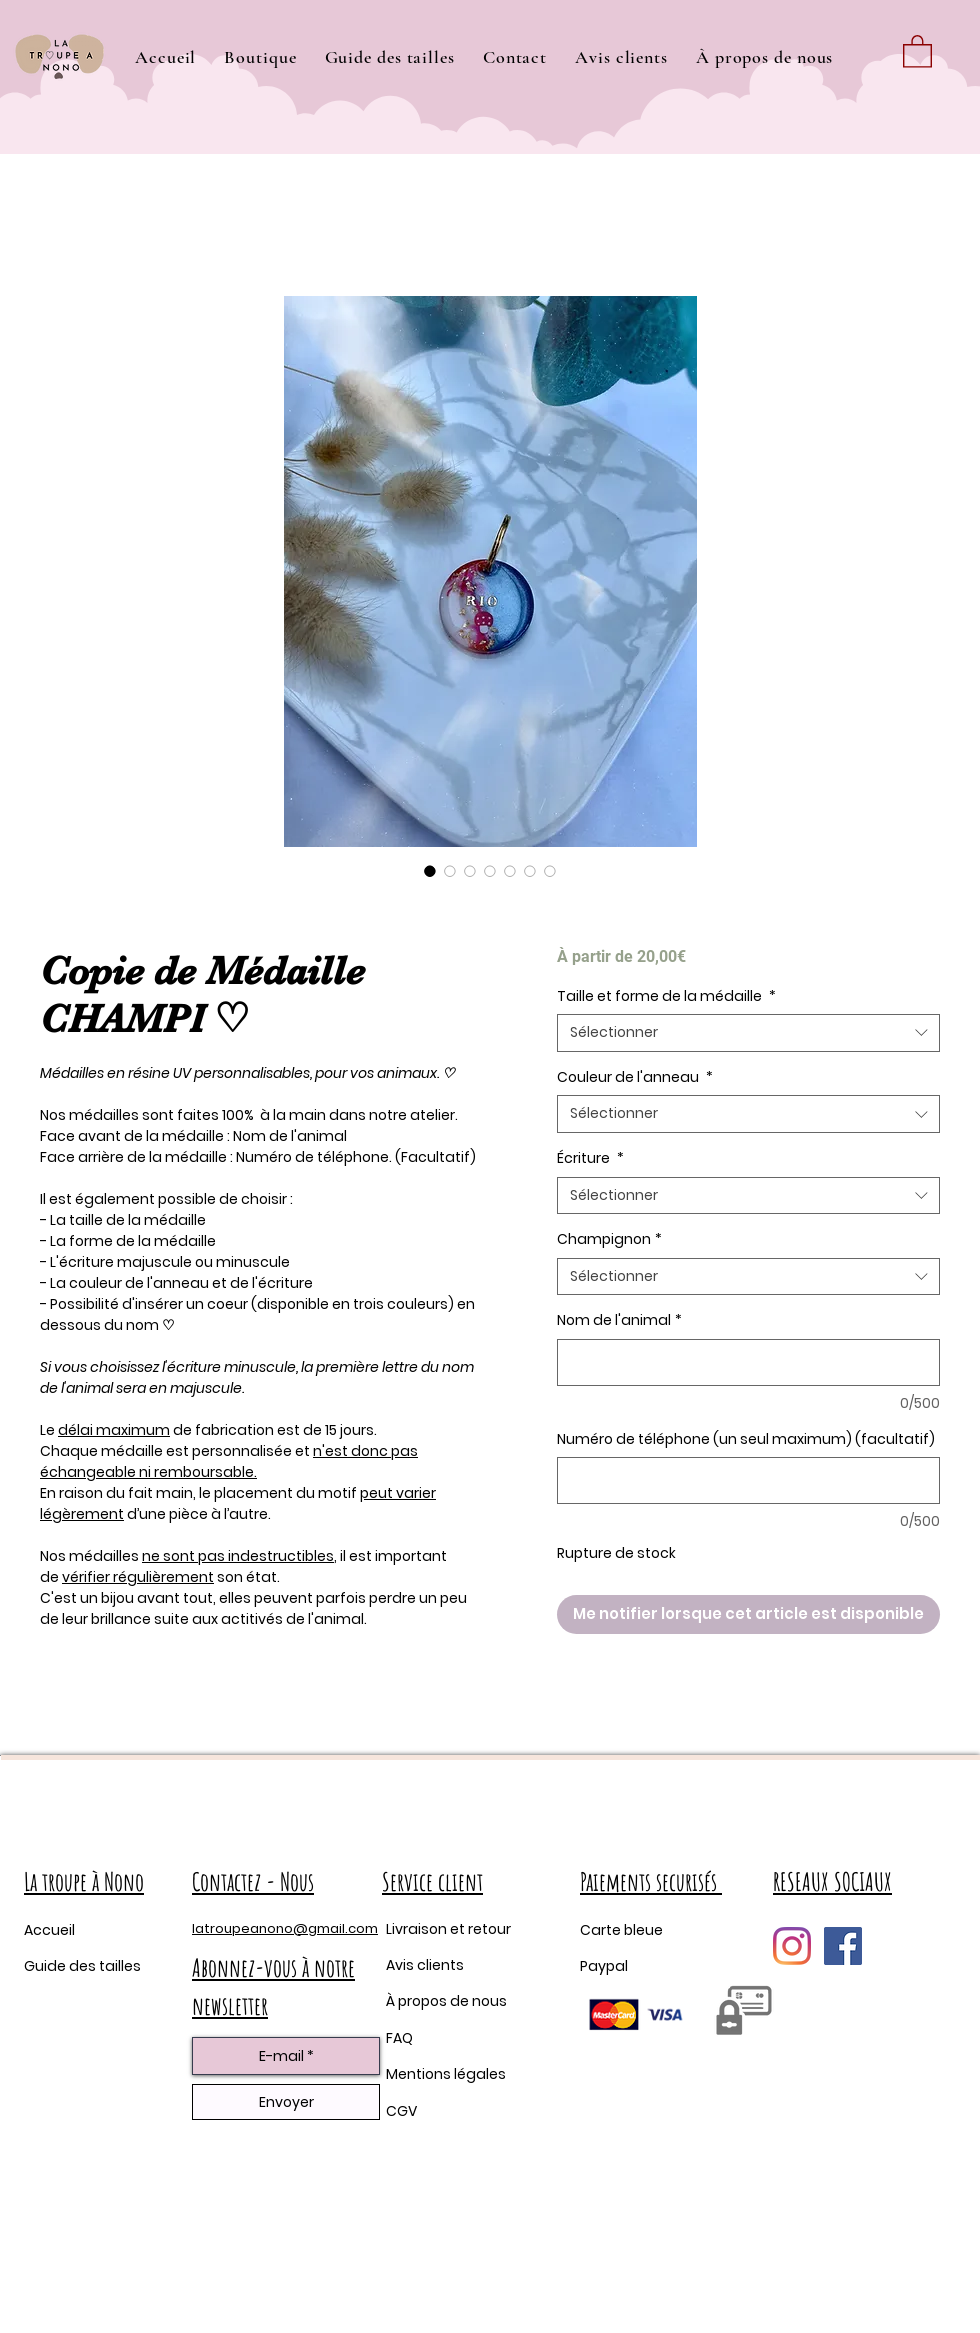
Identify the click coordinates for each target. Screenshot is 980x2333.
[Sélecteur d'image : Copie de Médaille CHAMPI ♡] (430, 871)
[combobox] (748, 1033)
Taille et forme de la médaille (666, 996)
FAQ (399, 2038)
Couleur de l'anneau (635, 1077)
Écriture (590, 1158)
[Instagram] (792, 1946)
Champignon (609, 1239)
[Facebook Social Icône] (843, 1946)
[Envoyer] (286, 2102)
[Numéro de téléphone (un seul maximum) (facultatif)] (748, 1480)
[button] (260, 57)
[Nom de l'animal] (748, 1362)
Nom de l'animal (619, 1320)
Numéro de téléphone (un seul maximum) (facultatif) (746, 1439)
